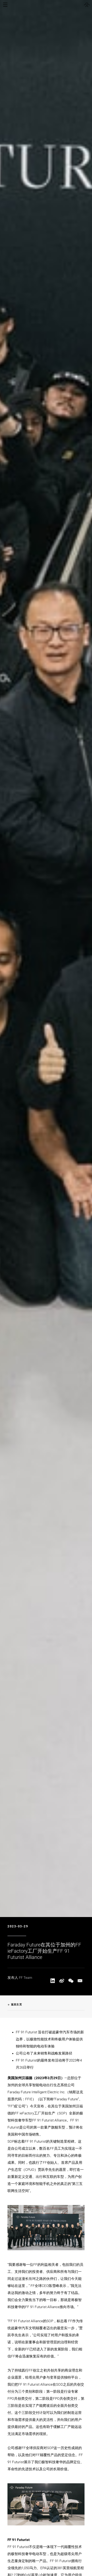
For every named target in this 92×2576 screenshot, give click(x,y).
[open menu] (5, 5)
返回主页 (14, 2004)
